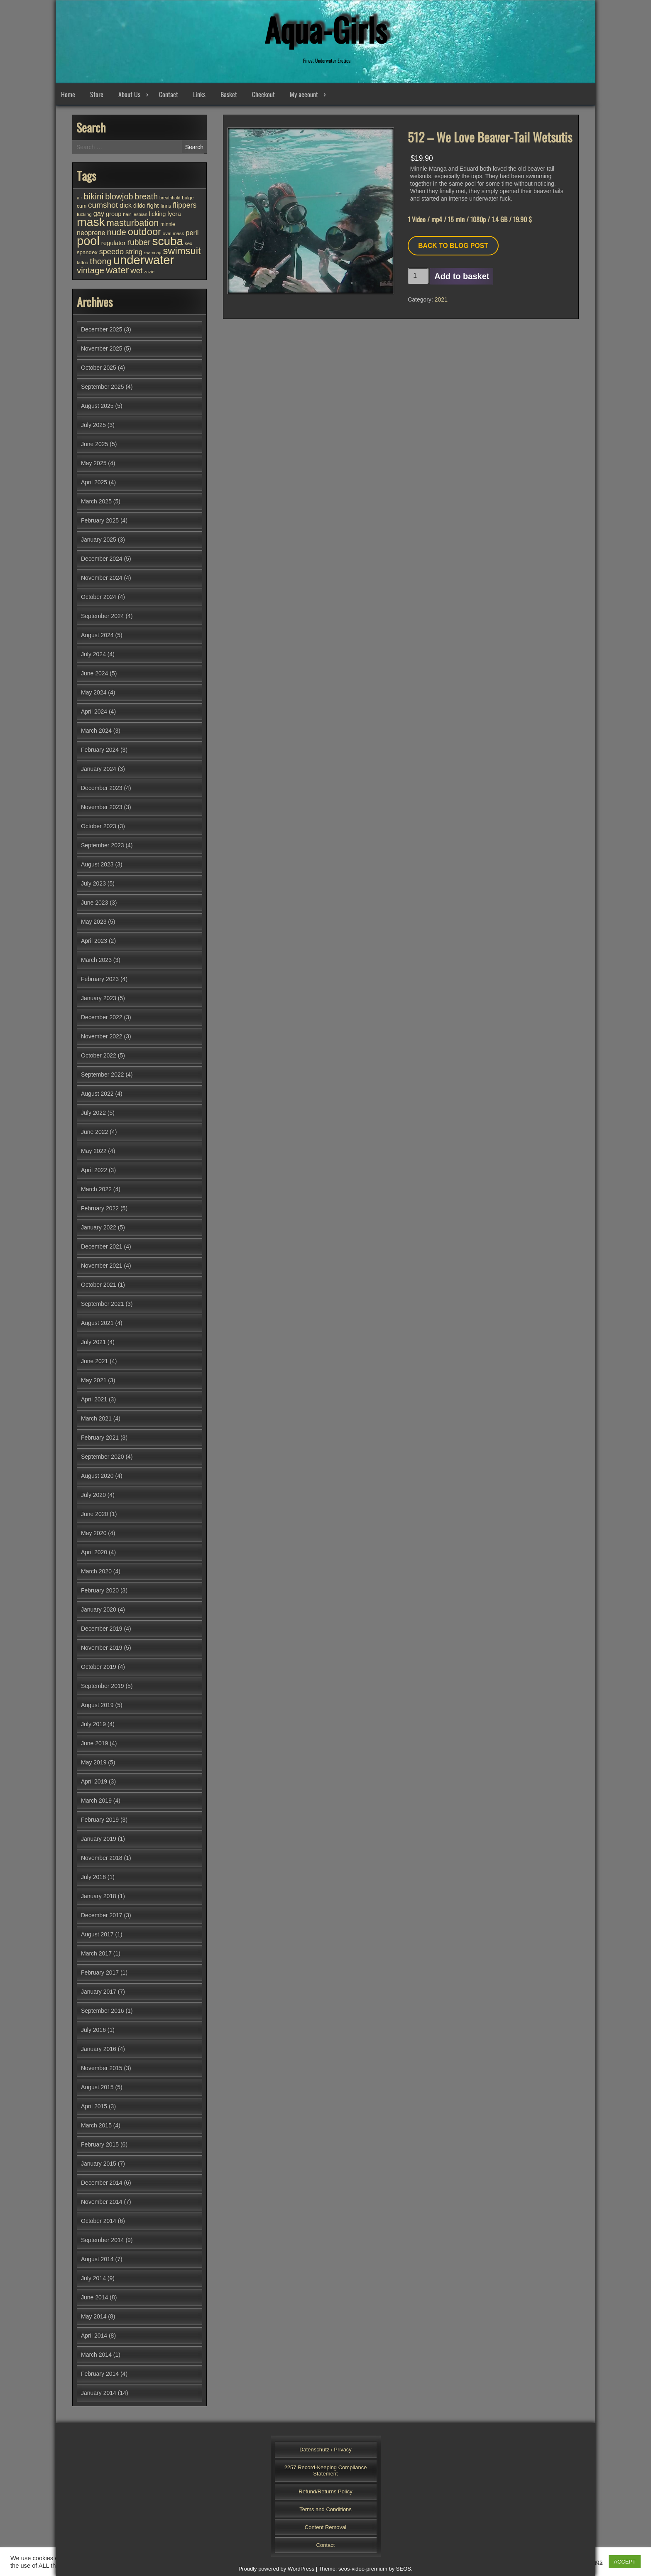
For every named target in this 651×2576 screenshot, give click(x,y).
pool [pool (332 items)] (88, 241)
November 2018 (101, 1858)
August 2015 (97, 2087)
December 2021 (101, 1246)
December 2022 (101, 1017)
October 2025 (98, 367)
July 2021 (93, 1342)
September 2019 (102, 1686)
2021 (441, 299)
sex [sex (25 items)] (188, 243)
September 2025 (102, 386)
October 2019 (98, 1666)
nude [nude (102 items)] (116, 232)
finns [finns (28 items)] (165, 206)
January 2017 (98, 1991)
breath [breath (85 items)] (146, 196)
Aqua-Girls (325, 29)
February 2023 (100, 979)
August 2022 (97, 1093)
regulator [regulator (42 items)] (113, 242)
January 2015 (98, 2163)
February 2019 (100, 1819)
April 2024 (94, 711)
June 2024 (94, 673)
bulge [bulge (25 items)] (187, 197)
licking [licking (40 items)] (157, 214)
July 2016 (93, 2029)
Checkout (263, 94)
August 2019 (97, 1705)
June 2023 (94, 902)
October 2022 (98, 1055)
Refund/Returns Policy (325, 2491)
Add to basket (461, 276)
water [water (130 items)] (117, 270)
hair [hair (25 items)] (127, 214)
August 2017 (97, 1934)
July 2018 (93, 1877)
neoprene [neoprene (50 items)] (91, 232)
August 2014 (97, 2259)
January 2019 (98, 1838)
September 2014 (102, 2240)
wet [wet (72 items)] (136, 270)
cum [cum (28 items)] (81, 206)
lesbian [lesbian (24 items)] (139, 214)
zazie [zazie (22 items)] (149, 271)
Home (68, 94)
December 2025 (101, 329)
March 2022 (96, 1189)
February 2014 (100, 2373)
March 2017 (96, 1953)
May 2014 (93, 2316)
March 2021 (96, 1418)
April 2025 (94, 482)
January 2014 (98, 2393)
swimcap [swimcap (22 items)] (152, 252)
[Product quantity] (418, 276)
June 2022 (94, 1132)
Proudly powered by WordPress (276, 2569)
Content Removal (325, 2527)
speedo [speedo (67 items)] (111, 252)
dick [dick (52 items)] (126, 205)
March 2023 (96, 960)
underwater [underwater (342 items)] (143, 260)
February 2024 (100, 749)
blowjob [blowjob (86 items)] (119, 196)
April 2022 (94, 1170)
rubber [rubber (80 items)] (139, 242)
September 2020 (102, 1456)
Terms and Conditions (325, 2509)
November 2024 (101, 577)
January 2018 (98, 1896)
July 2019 (93, 1724)
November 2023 (101, 807)
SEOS (403, 2569)
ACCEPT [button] (625, 2562)
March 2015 (96, 2125)
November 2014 (101, 2201)
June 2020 (94, 1514)
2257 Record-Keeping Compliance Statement (325, 2470)
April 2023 (94, 940)
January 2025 (98, 539)
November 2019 (101, 1647)
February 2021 (100, 1437)
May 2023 (93, 921)
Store (96, 94)
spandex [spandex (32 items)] (87, 252)
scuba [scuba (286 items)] (167, 241)
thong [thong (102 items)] (100, 261)
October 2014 (98, 2221)
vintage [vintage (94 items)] (90, 270)
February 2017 (100, 1972)
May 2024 (93, 692)
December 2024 (101, 558)
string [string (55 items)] (133, 252)
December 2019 (101, 1628)
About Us (129, 94)
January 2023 (98, 998)
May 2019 (93, 1762)
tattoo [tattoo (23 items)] (82, 262)
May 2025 (93, 463)
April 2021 (94, 1399)
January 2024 (98, 768)
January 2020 (98, 1609)
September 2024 (102, 616)
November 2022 (101, 1036)
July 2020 (93, 1495)
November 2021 (101, 1265)
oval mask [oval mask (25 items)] (173, 233)
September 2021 (102, 1303)
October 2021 (98, 1284)
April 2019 (94, 1781)
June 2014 (94, 2297)
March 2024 (96, 730)
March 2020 (96, 1571)
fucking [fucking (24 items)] (84, 214)
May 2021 (93, 1380)
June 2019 (94, 1743)
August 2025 (97, 405)
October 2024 (98, 597)
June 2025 (94, 444)
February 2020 (100, 1590)
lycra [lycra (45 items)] (174, 213)
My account (304, 94)
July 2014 (93, 2278)
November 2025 (101, 348)
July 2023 (93, 883)
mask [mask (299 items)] (91, 221)
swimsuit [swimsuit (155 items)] (182, 250)
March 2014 (96, 2354)
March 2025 (96, 501)
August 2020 (97, 1475)
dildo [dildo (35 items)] (139, 205)
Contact (168, 94)
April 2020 (94, 1552)
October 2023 (98, 826)
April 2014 (94, 2335)
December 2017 (101, 1915)
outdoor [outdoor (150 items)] (144, 231)
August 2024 (97, 635)
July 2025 (93, 425)
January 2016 (98, 2049)
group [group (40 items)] (113, 214)
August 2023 (97, 864)
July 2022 (93, 1112)
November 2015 (101, 2068)
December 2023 (101, 788)
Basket (228, 94)
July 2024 (93, 654)
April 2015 (94, 2106)
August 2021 (97, 1323)
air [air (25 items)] (79, 197)
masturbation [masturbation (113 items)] (133, 223)
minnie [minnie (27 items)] (167, 224)
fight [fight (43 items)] (153, 205)
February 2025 (100, 520)
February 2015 (100, 2144)
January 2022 (98, 1227)
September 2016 (102, 2010)
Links (199, 94)
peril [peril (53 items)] (192, 232)
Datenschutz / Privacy (325, 2449)
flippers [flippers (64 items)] (184, 205)
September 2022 (102, 1074)
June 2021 (94, 1361)
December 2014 (101, 2182)
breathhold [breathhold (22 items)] (169, 197)
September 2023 (102, 845)
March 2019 (96, 1800)
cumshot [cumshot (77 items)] (103, 205)
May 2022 (93, 1151)
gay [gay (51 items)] (98, 213)
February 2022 (100, 1208)
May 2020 (93, 1533)
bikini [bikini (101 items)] (94, 196)
